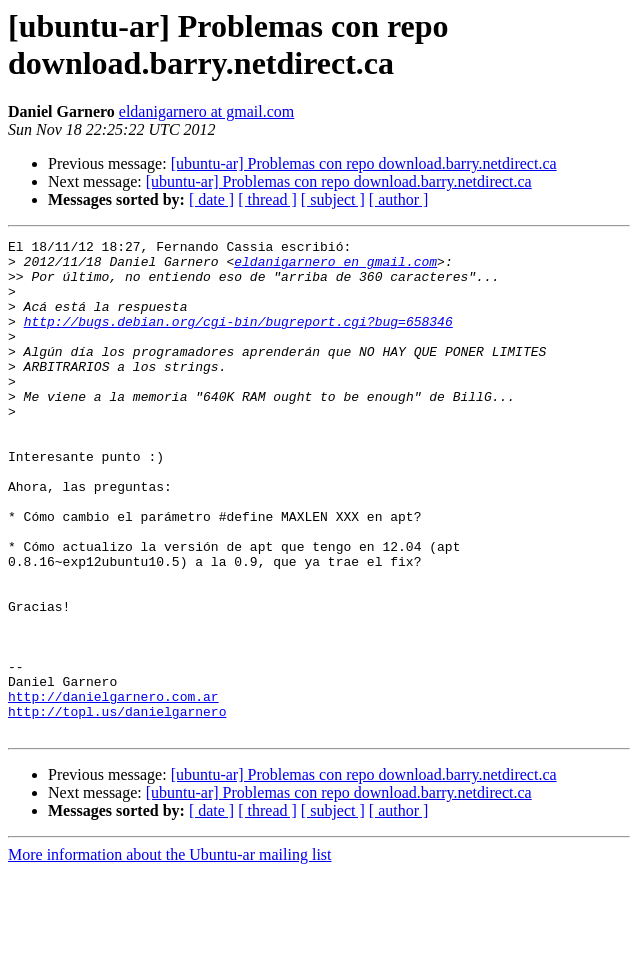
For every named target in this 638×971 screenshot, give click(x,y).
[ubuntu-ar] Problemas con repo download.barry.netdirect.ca (364, 163)
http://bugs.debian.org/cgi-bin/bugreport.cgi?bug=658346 (238, 339)
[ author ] (399, 199)
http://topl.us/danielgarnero (117, 807)
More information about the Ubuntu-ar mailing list (170, 953)
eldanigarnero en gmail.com (335, 267)
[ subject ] (333, 199)
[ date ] (211, 199)
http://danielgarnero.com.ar (113, 789)
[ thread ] (267, 199)
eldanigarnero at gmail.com (206, 111)
